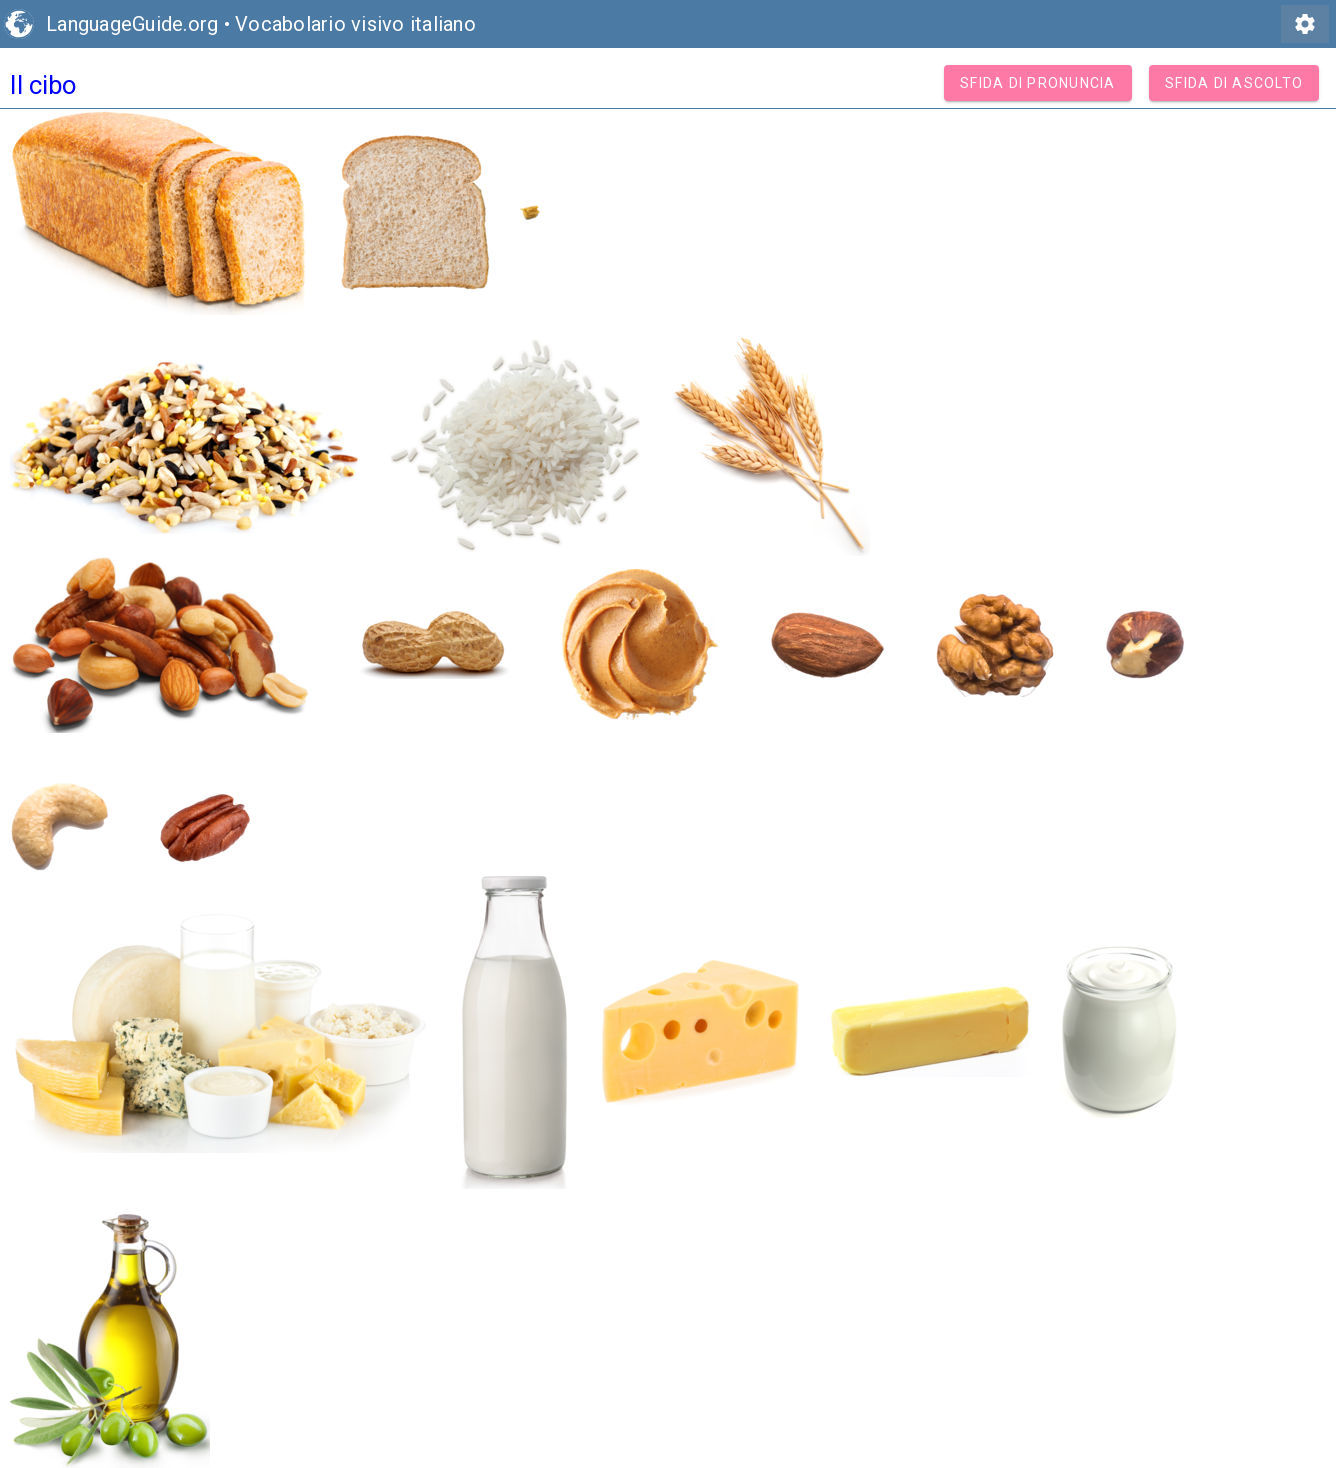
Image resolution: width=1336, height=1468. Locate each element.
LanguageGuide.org (132, 24)
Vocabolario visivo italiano (355, 24)
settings (1305, 24)
